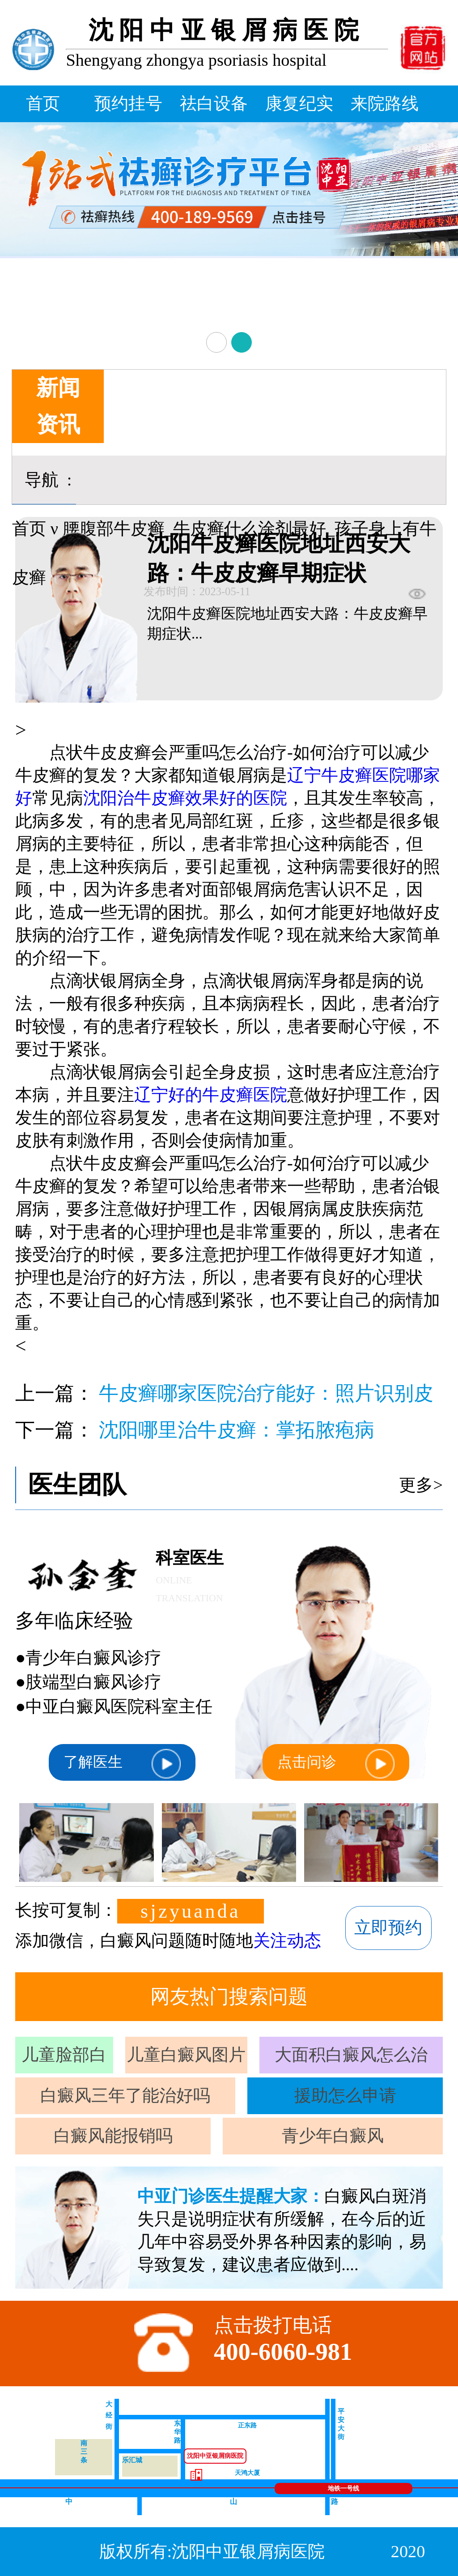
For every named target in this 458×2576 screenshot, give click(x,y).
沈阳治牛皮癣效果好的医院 (185, 798)
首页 (43, 103)
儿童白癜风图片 (186, 2054)
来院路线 (385, 103)
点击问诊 (336, 1763)
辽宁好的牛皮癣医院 (210, 1094)
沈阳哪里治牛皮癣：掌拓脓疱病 (236, 1430)
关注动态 (287, 1940)
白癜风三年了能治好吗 (125, 2095)
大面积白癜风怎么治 (351, 2054)
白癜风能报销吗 (113, 2135)
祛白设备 (214, 103)
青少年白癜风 (333, 2135)
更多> (421, 1485)
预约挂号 (128, 103)
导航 (42, 479)
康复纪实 (299, 103)
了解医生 (122, 1763)
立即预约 (388, 1927)
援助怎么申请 (345, 2095)
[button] (216, 342)
